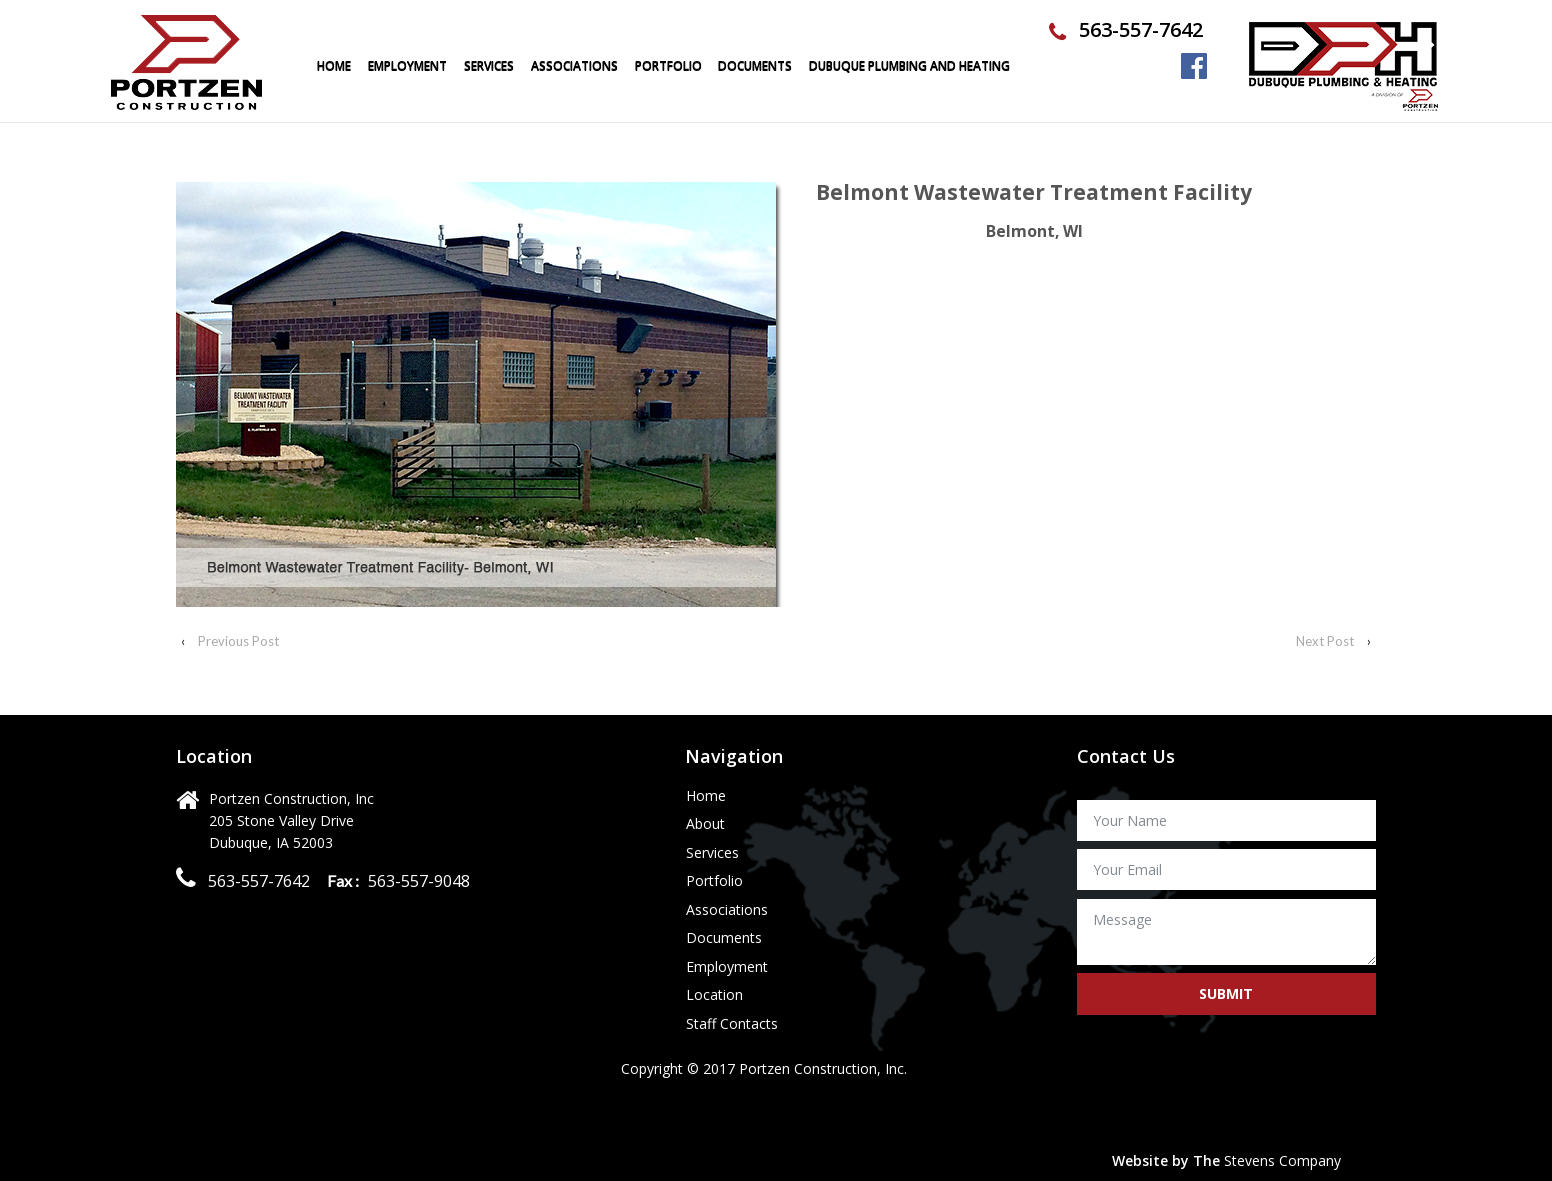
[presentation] (1229, 1088)
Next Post (1325, 641)
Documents (755, 66)
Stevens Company (1282, 1160)
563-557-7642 (1141, 29)
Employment (407, 66)
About (705, 824)
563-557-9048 (417, 881)
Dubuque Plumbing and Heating (909, 66)
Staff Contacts (732, 1024)
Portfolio (714, 881)
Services (489, 66)
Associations (574, 66)
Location (714, 995)
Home (334, 66)
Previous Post (238, 641)
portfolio (668, 66)
